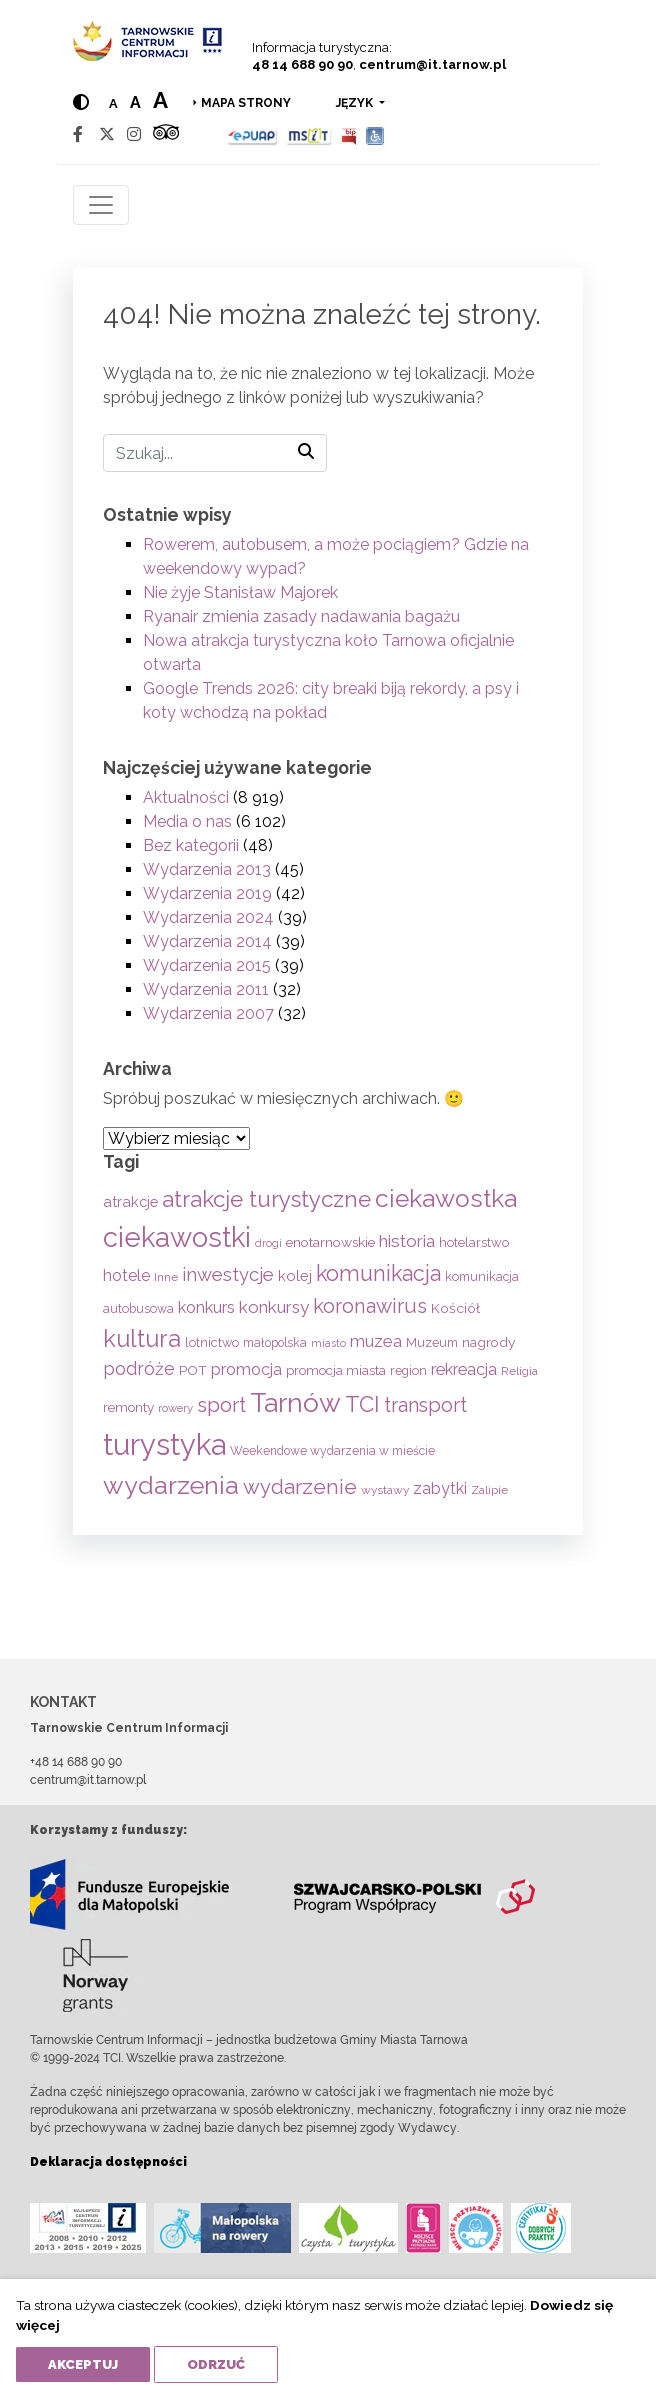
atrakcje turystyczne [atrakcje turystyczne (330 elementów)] (266, 1199)
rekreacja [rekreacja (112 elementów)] (464, 1369)
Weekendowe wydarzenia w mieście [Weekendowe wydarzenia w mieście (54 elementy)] (332, 1451)
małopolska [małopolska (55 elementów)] (275, 1342)
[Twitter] (107, 134)
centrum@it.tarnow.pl (432, 64)
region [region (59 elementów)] (408, 1370)
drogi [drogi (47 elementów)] (268, 1243)
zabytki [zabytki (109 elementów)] (440, 1488)
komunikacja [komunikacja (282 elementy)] (378, 1273)
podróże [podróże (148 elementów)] (139, 1368)
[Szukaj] (215, 453)
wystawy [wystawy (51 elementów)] (385, 1490)
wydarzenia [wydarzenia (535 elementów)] (171, 1485)
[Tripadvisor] (166, 134)
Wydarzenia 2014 (207, 941)
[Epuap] (252, 134)
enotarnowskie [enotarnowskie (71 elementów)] (330, 1242)
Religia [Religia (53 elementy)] (519, 1371)
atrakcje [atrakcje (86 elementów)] (130, 1201)
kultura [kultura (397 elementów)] (142, 1338)
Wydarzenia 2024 (208, 917)
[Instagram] (134, 134)
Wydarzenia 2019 (207, 893)
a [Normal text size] (113, 103)
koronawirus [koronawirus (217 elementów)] (370, 1306)
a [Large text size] (160, 100)
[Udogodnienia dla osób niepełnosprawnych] (375, 134)
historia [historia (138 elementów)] (407, 1241)
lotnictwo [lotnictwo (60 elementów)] (212, 1342)
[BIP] (349, 134)
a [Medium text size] (135, 102)
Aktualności (186, 797)
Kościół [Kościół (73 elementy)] (455, 1308)
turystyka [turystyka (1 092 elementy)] (164, 1444)
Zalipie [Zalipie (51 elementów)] (489, 1490)
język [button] (356, 103)
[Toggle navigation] (101, 205)
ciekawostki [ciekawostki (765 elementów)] (177, 1237)
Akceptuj (83, 2364)
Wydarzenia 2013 (207, 869)
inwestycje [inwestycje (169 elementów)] (228, 1274)
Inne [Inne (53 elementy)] (166, 1277)
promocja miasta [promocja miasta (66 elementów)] (336, 1370)
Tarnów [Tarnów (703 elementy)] (295, 1402)
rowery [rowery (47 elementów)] (175, 1408)
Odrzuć (216, 2364)
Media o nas (187, 821)
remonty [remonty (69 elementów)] (128, 1407)
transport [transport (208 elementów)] (425, 1405)
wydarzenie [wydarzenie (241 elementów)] (300, 1487)
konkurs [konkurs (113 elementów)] (206, 1307)
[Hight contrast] (81, 102)
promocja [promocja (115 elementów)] (246, 1369)
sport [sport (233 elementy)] (221, 1405)
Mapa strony (246, 103)
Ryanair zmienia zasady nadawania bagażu (301, 616)
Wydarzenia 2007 (208, 1013)
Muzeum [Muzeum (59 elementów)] (432, 1342)
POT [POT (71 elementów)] (193, 1370)
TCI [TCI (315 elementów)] (362, 1404)
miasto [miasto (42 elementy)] (328, 1343)
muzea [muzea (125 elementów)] (376, 1341)
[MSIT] (309, 134)
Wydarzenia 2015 (207, 965)
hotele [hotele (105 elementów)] (126, 1275)
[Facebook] (78, 134)
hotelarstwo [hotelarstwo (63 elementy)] (474, 1242)
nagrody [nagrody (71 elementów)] (488, 1342)
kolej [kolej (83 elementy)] (295, 1275)
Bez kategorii (191, 845)
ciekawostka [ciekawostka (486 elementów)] (446, 1198)
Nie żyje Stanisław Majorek (240, 592)
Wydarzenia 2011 (206, 989)
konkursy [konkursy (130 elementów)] (274, 1307)
